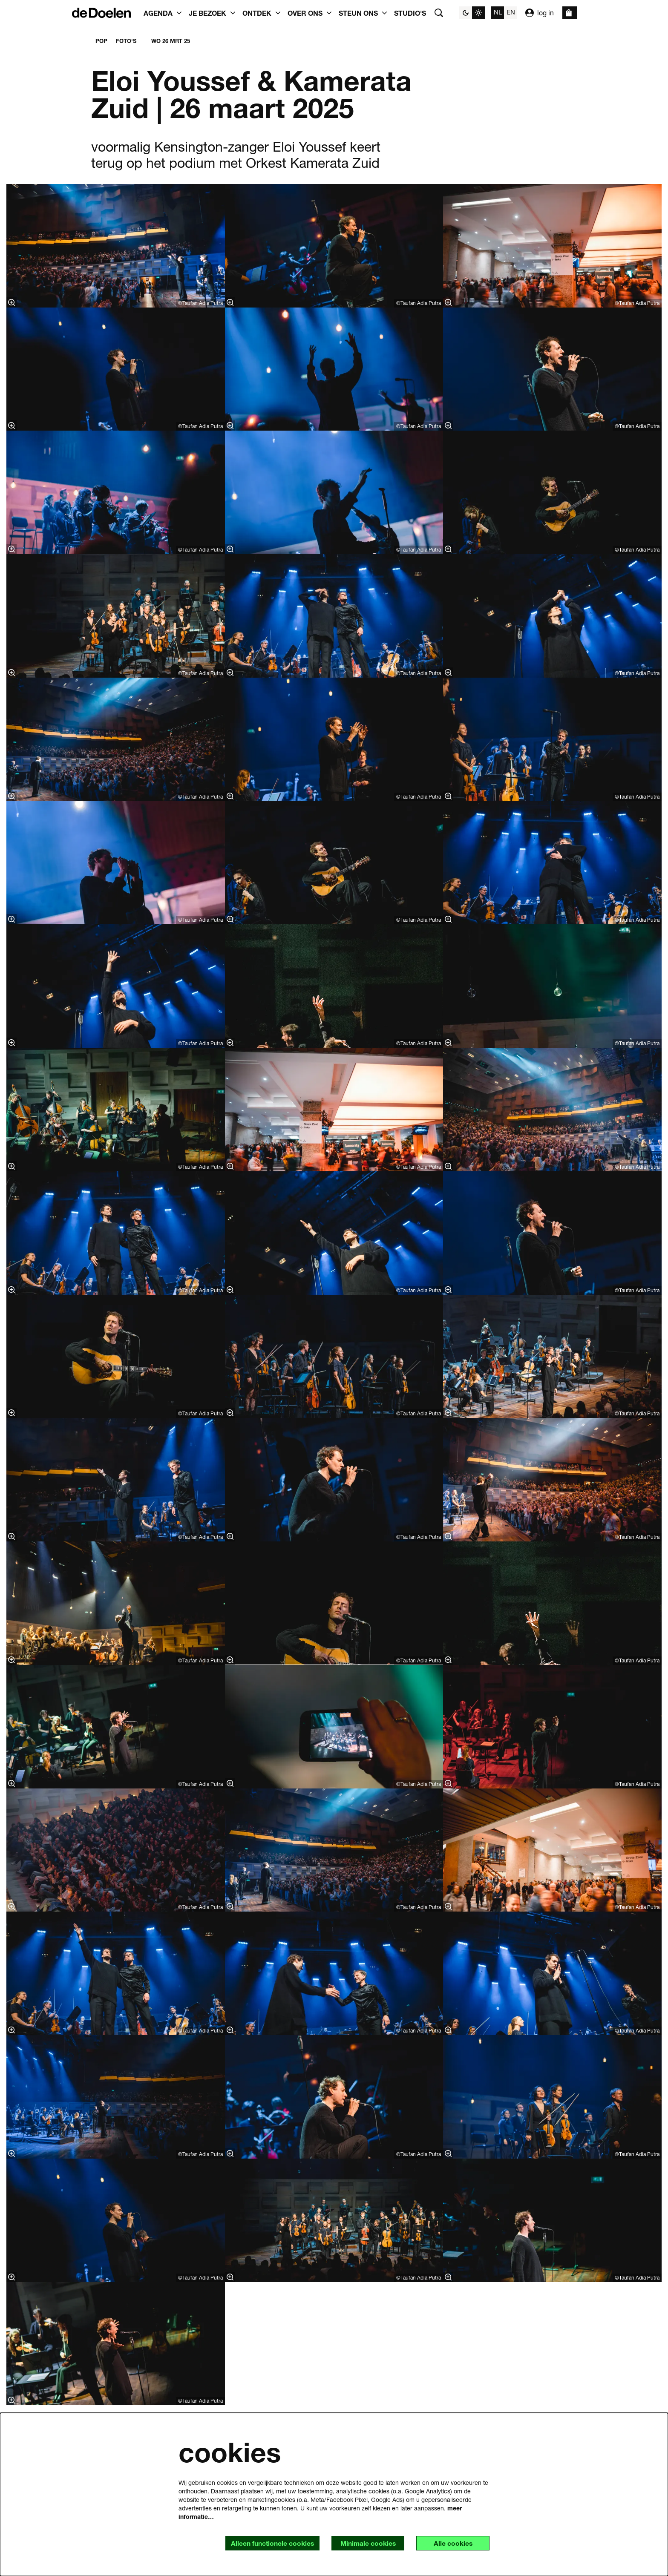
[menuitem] (410, 13)
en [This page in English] (511, 12)
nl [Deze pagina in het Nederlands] (498, 12)
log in (539, 13)
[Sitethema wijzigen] (472, 12)
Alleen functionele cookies (268, 2543)
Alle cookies (452, 2543)
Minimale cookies (365, 2543)
